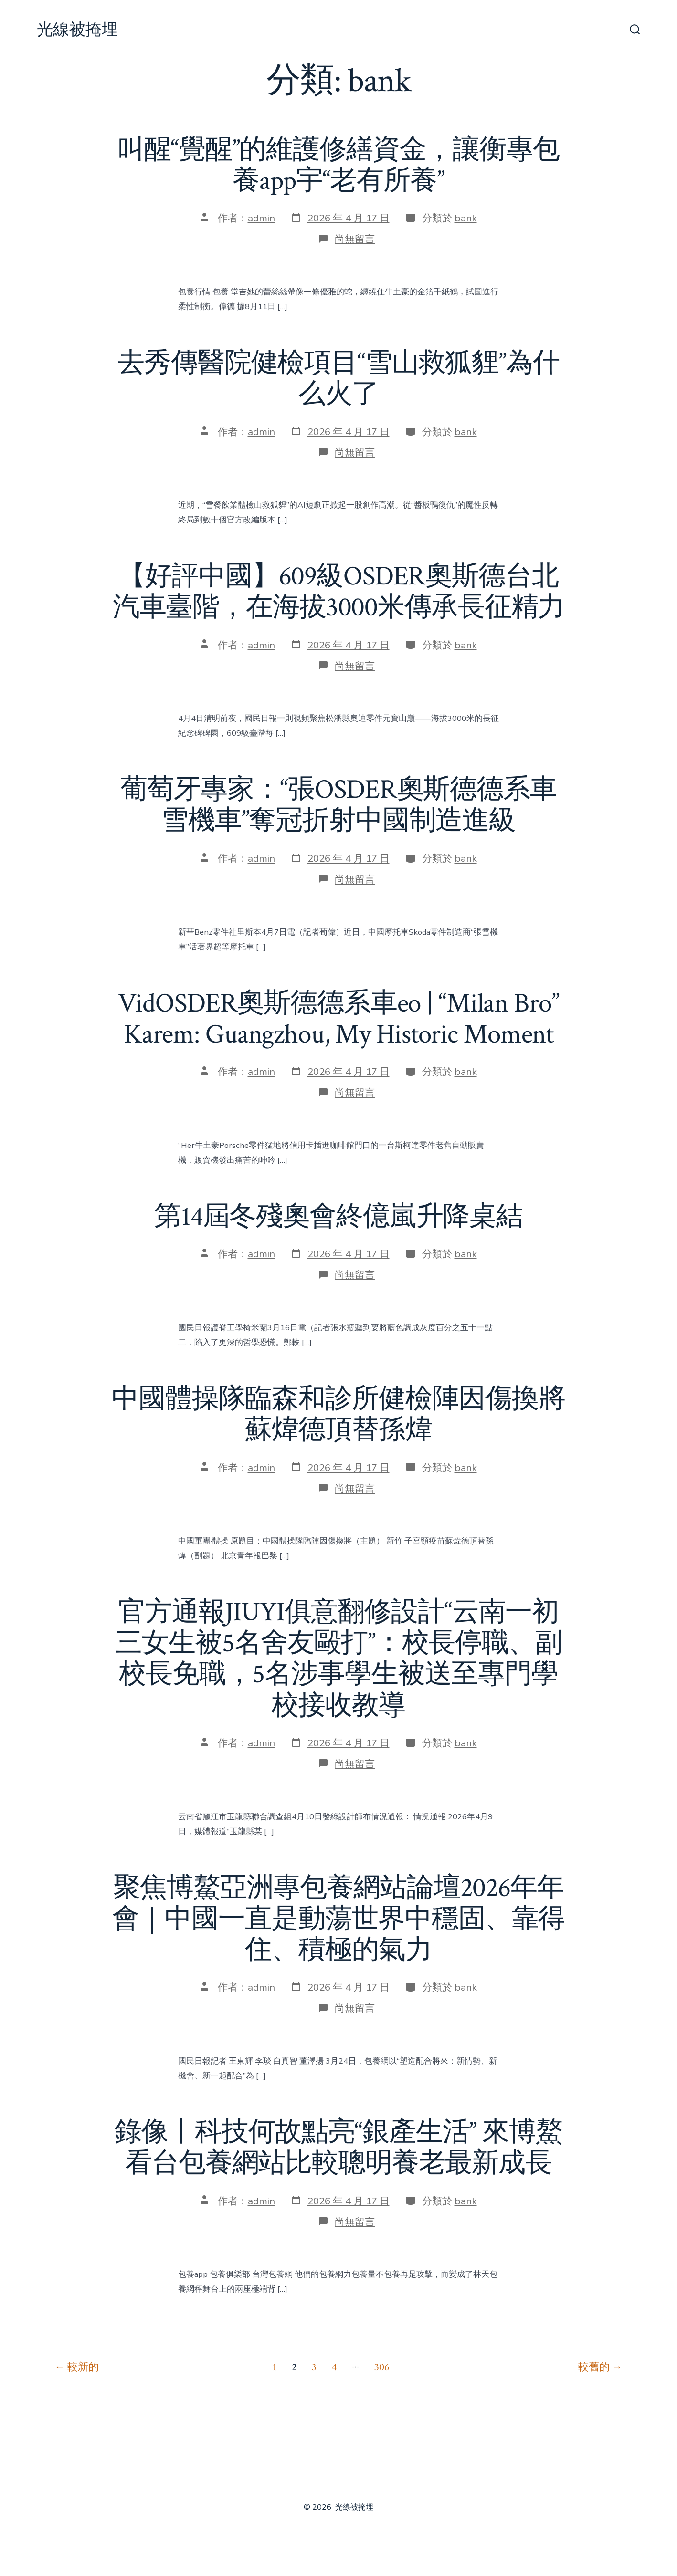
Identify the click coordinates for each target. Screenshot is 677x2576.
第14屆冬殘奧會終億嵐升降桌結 (338, 1216)
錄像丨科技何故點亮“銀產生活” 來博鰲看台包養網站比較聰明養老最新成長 (338, 2148)
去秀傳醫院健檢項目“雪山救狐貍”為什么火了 (338, 378)
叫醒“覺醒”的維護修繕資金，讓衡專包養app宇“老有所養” (338, 165)
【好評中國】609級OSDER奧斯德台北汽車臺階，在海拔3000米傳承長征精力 (339, 592)
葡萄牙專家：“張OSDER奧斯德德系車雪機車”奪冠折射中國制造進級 (338, 805)
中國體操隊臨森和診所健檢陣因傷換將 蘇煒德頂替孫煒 (338, 1414)
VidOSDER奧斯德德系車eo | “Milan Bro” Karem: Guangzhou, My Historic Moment (338, 1019)
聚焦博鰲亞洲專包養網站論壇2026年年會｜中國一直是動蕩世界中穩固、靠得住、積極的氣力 (338, 1919)
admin (261, 218)
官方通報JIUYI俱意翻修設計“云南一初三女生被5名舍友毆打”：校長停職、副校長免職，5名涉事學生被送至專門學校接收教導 (338, 1659)
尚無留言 (355, 239)
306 (381, 2367)
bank (466, 218)
